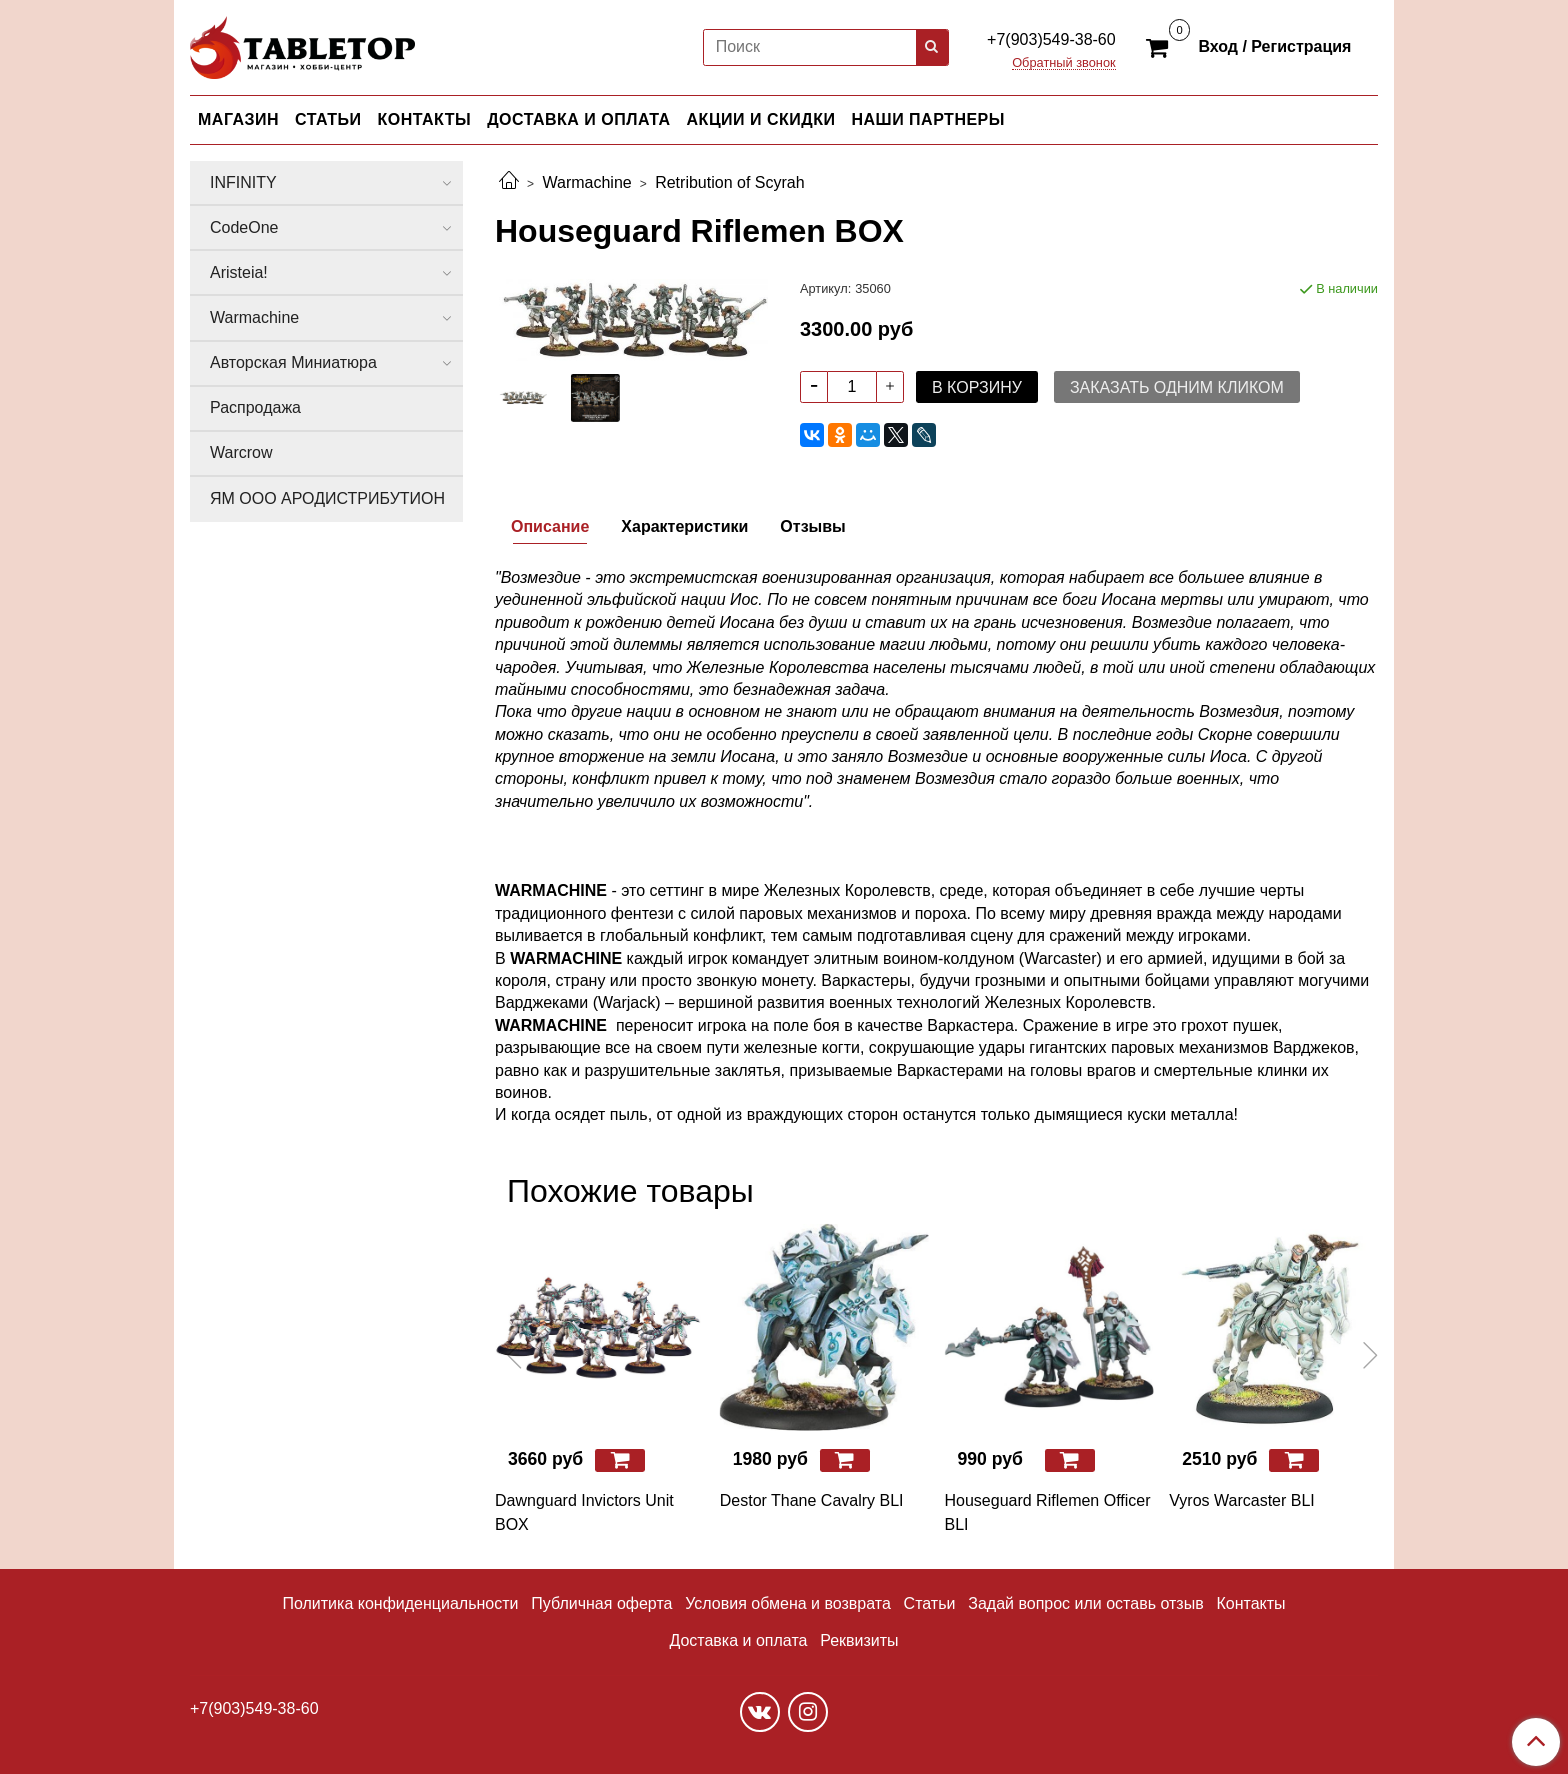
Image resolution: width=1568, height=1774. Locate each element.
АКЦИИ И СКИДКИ (761, 119)
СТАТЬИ (328, 119)
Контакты (1250, 1603)
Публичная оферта (601, 1603)
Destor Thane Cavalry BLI (812, 1500)
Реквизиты (859, 1640)
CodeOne (244, 227)
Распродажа (255, 407)
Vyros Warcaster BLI (1242, 1500)
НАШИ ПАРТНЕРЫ (927, 119)
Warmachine (586, 182)
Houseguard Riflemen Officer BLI (1048, 1512)
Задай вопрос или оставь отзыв (1085, 1603)
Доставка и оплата (738, 1640)
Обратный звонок (1064, 63)
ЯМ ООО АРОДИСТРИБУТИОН (327, 498)
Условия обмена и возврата (788, 1603)
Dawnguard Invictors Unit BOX (584, 1512)
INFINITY (243, 182)
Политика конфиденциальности (400, 1603)
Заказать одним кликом (1177, 387)
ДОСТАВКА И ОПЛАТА (578, 119)
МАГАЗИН (238, 119)
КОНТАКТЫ (425, 119)
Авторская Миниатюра (293, 362)
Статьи (930, 1603)
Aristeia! (239, 272)
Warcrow (241, 452)
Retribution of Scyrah (729, 182)
